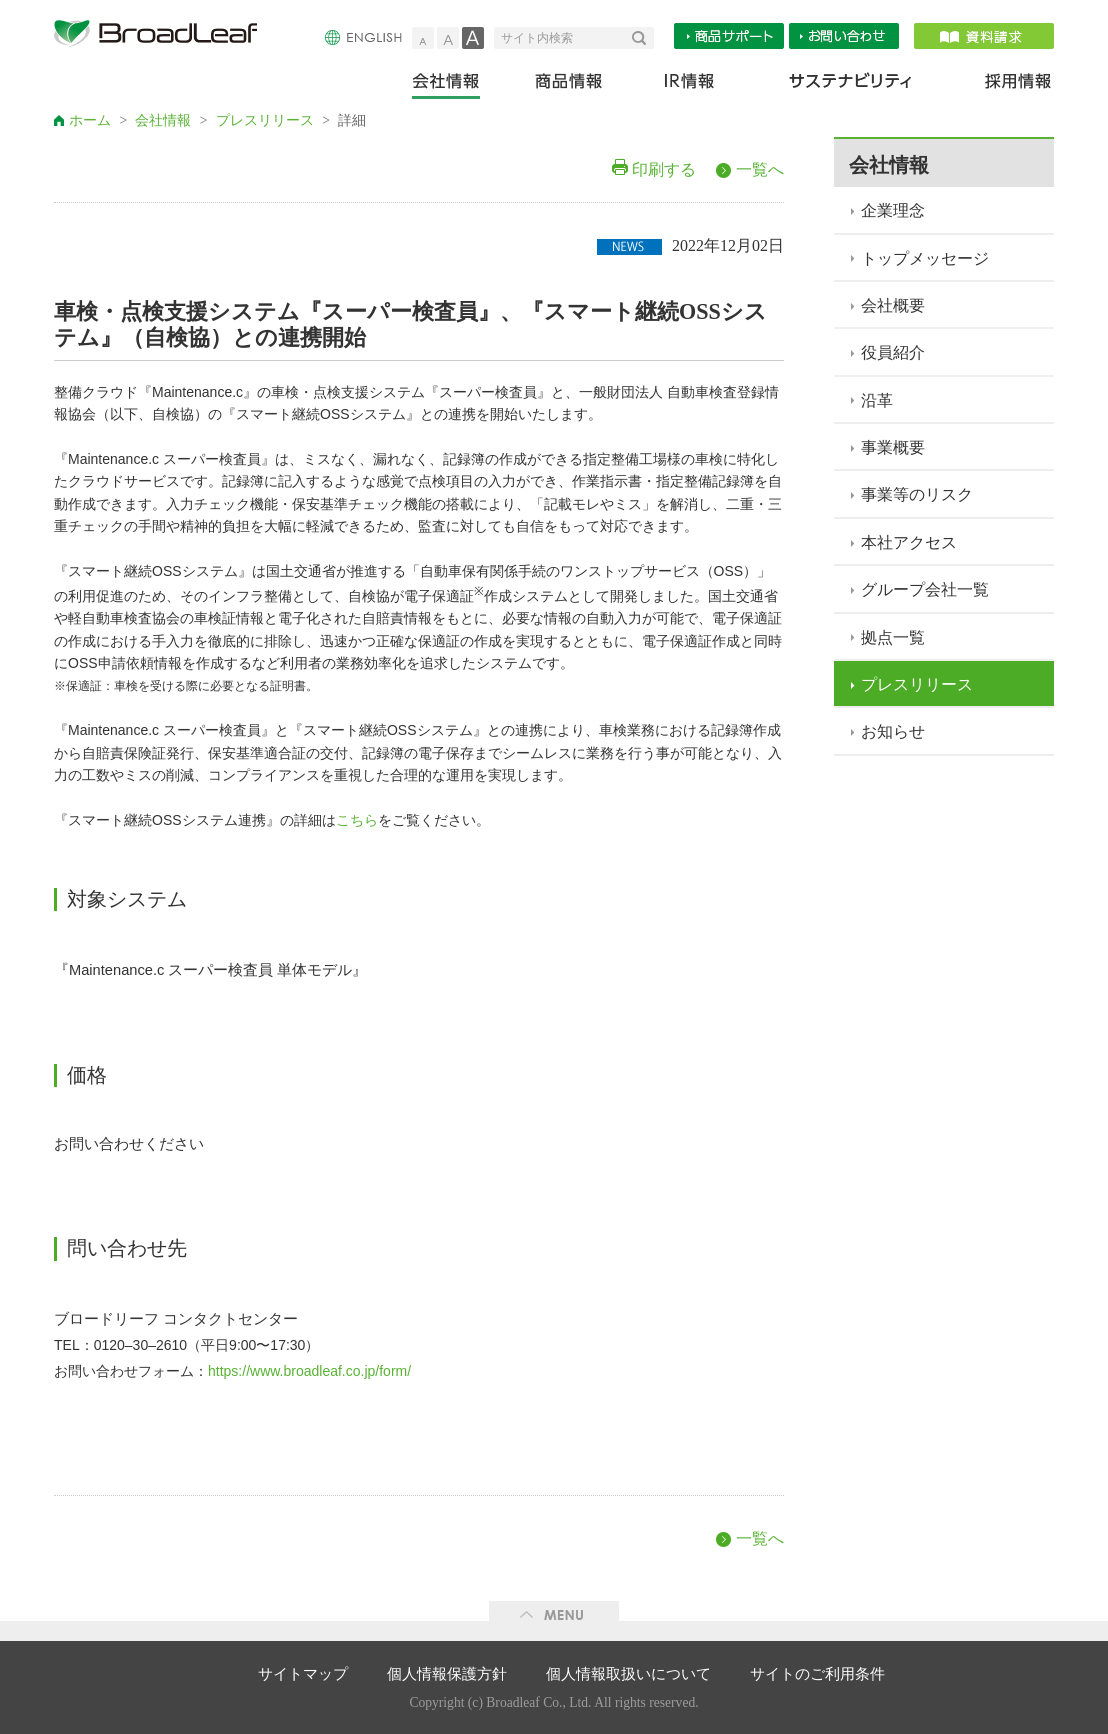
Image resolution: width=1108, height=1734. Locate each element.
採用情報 (1006, 85)
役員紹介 (893, 352)
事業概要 (893, 447)
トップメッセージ (925, 258)
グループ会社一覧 (925, 589)
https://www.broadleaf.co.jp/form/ (309, 1371)
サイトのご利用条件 (817, 1674)
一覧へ (760, 169)
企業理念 (893, 210)
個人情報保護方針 (447, 1674)
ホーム (90, 120)
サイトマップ (303, 1674)
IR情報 (688, 85)
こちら (357, 820)
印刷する (664, 169)
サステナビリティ (850, 85)
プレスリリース (265, 120)
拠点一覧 (893, 637)
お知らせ (893, 731)
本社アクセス (909, 542)
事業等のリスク (917, 494)
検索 (643, 38)
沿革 (877, 400)
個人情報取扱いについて (628, 1674)
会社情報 (459, 85)
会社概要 (893, 305)
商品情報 (570, 85)
